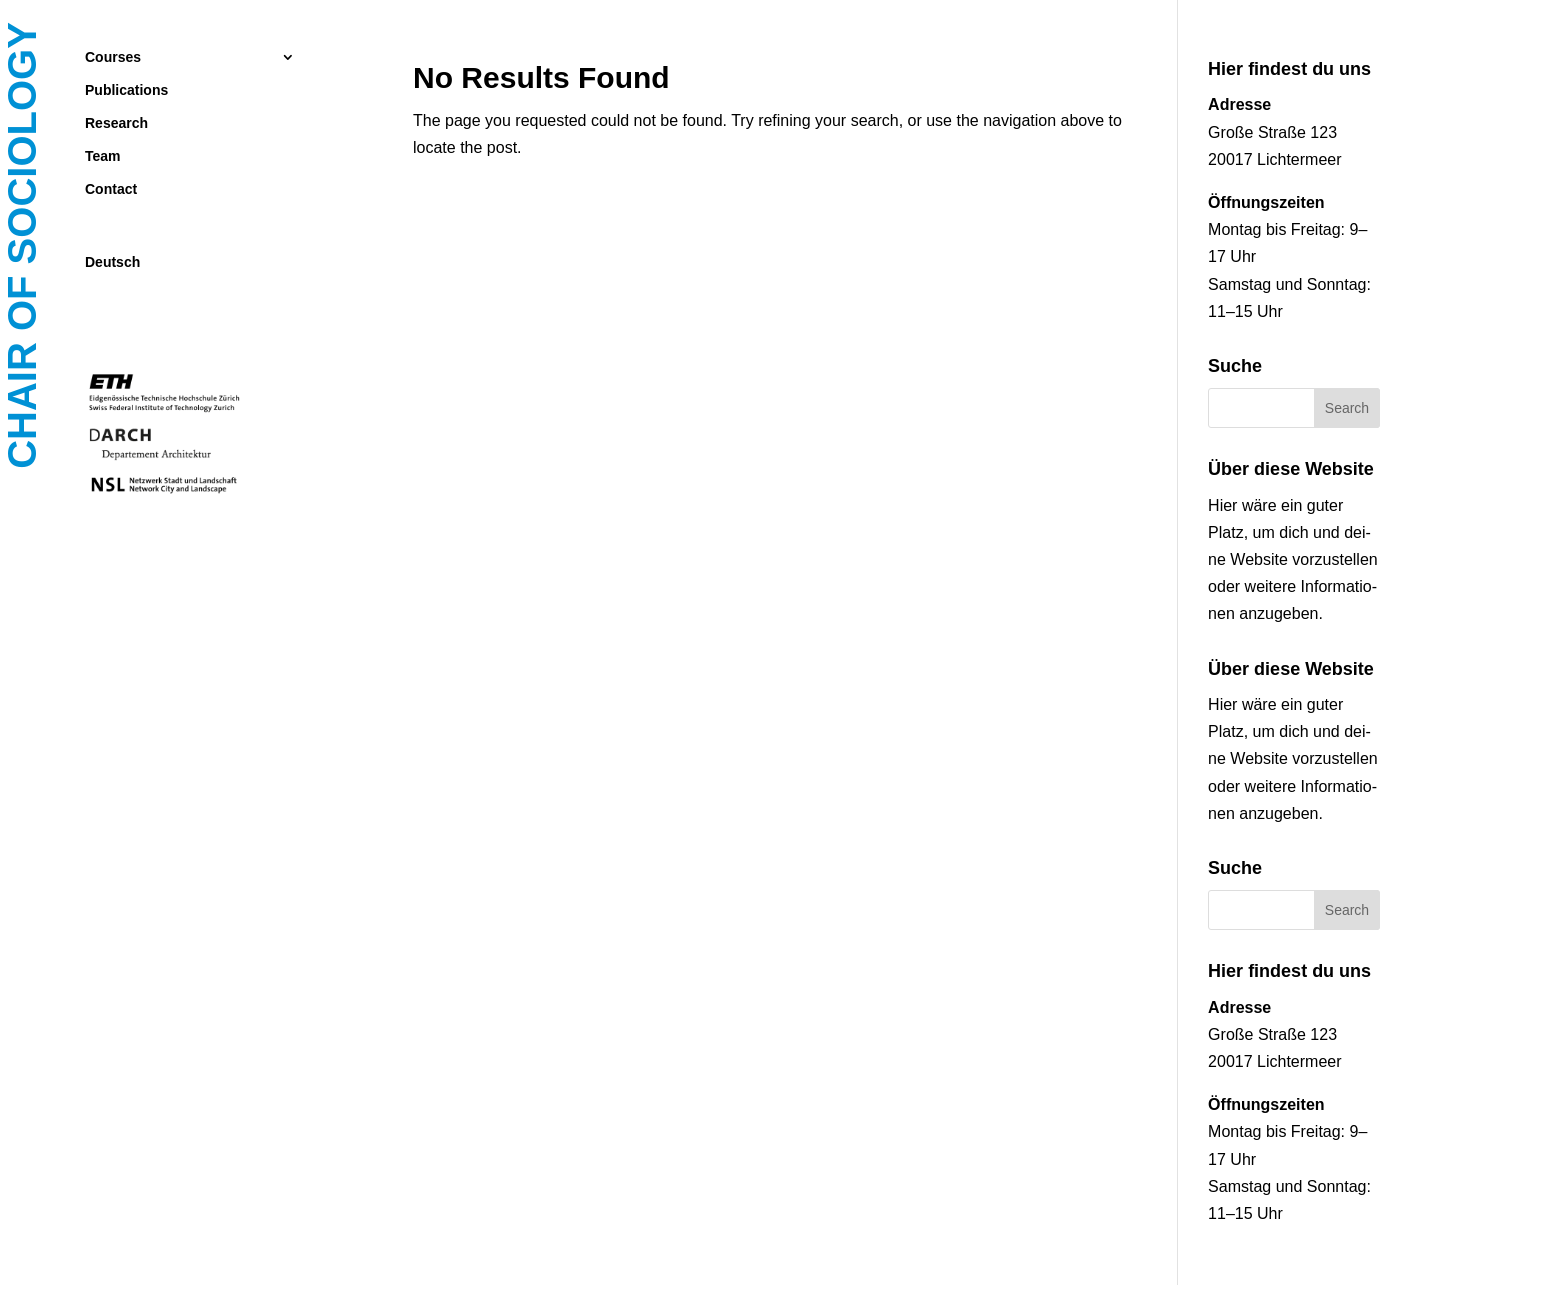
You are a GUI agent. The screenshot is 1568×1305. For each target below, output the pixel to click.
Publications (126, 90)
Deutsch (112, 262)
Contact (111, 189)
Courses (113, 57)
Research (116, 123)
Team (103, 156)
